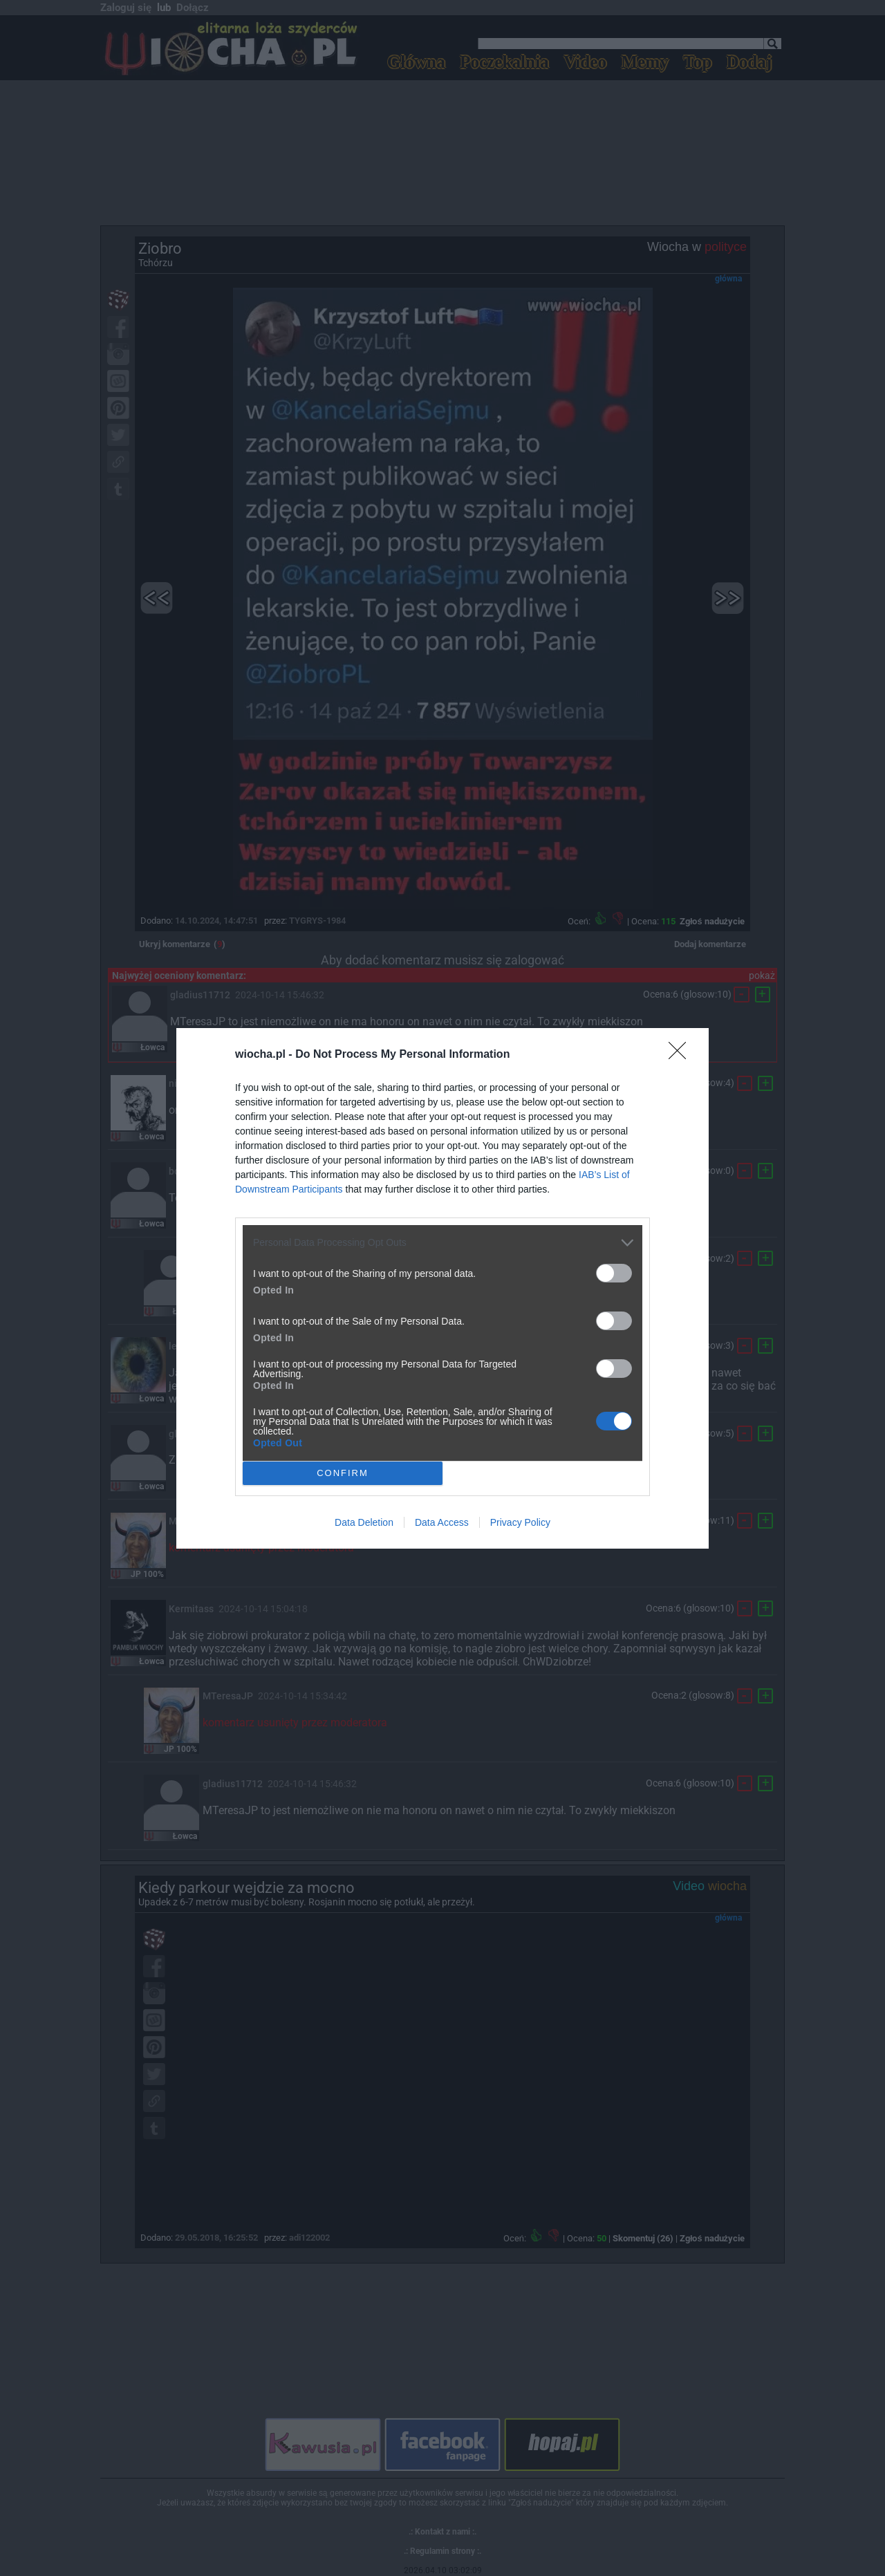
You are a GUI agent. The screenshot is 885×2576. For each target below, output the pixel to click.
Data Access (442, 1522)
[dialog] (442, 1288)
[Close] (682, 1055)
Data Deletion (364, 1522)
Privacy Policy (520, 1522)
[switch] (614, 1273)
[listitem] (442, 1242)
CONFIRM (343, 1472)
